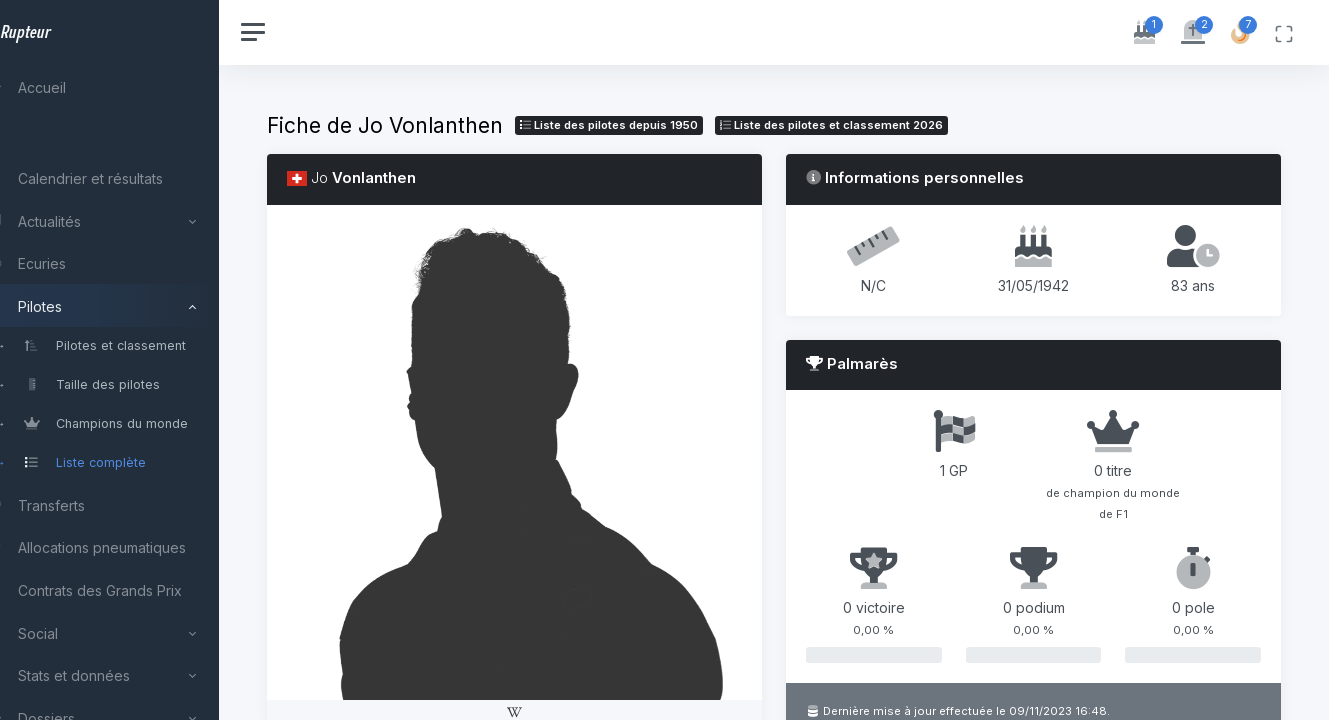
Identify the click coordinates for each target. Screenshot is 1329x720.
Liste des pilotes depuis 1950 (654, 125)
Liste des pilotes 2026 (876, 125)
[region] (132, 360)
